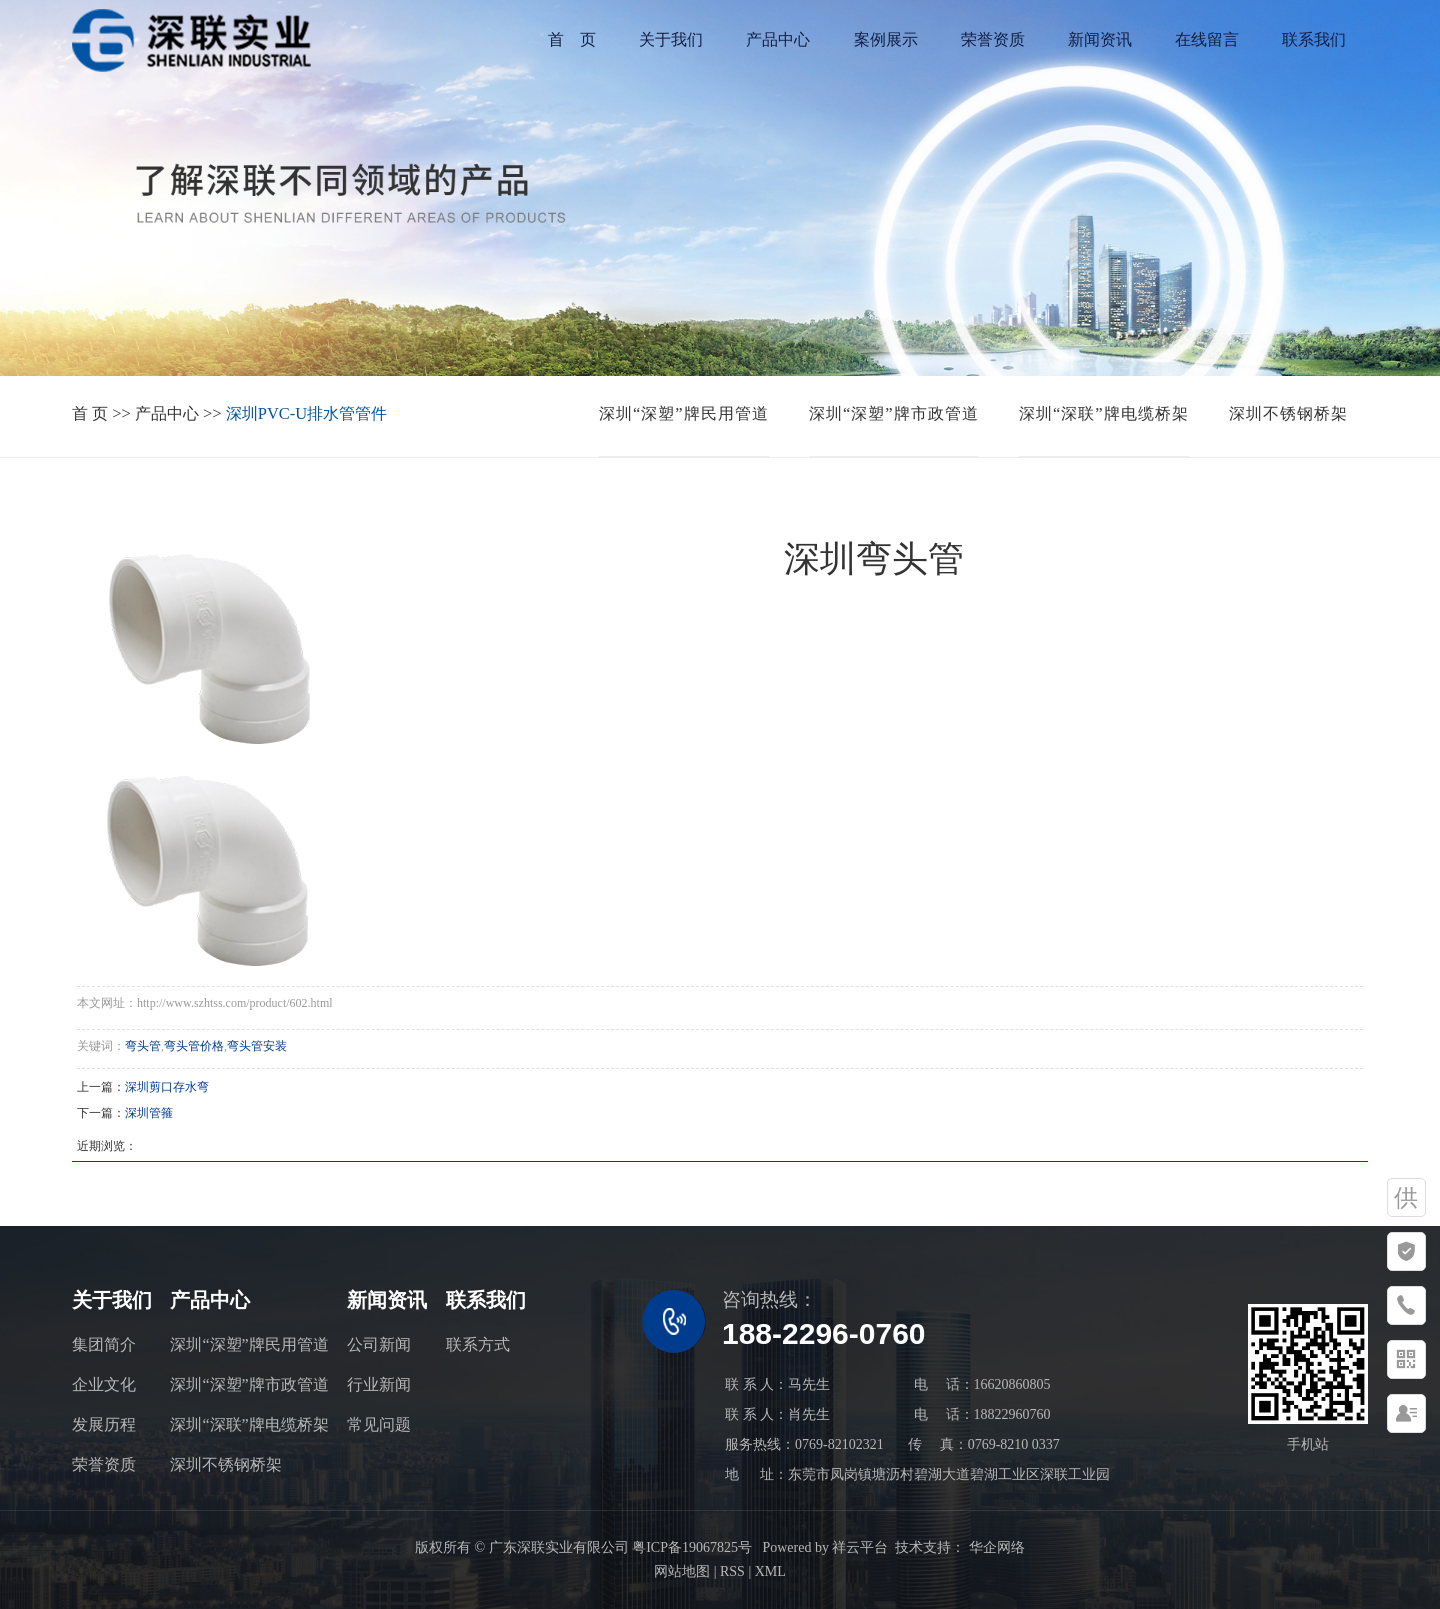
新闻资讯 (1100, 39)
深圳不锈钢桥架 (1288, 413)
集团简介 (104, 1344)
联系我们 (1314, 39)
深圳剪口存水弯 (167, 1087)
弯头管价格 (194, 1046)
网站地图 (682, 1571)
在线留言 (1207, 39)
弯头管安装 (257, 1046)
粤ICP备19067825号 (692, 1547)
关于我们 (671, 39)
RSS (732, 1571)
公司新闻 (379, 1344)
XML (770, 1571)
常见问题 (379, 1424)
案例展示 (886, 39)
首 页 (572, 39)
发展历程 (104, 1424)
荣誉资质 (993, 39)
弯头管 (143, 1046)
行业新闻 (379, 1384)
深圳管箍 (149, 1113)
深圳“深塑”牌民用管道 (684, 413)
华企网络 (995, 1547)
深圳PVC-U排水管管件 (306, 413)
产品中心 (778, 39)
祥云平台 (860, 1547)
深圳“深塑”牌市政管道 (894, 413)
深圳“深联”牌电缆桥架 (1104, 413)
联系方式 (478, 1344)
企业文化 (104, 1384)
